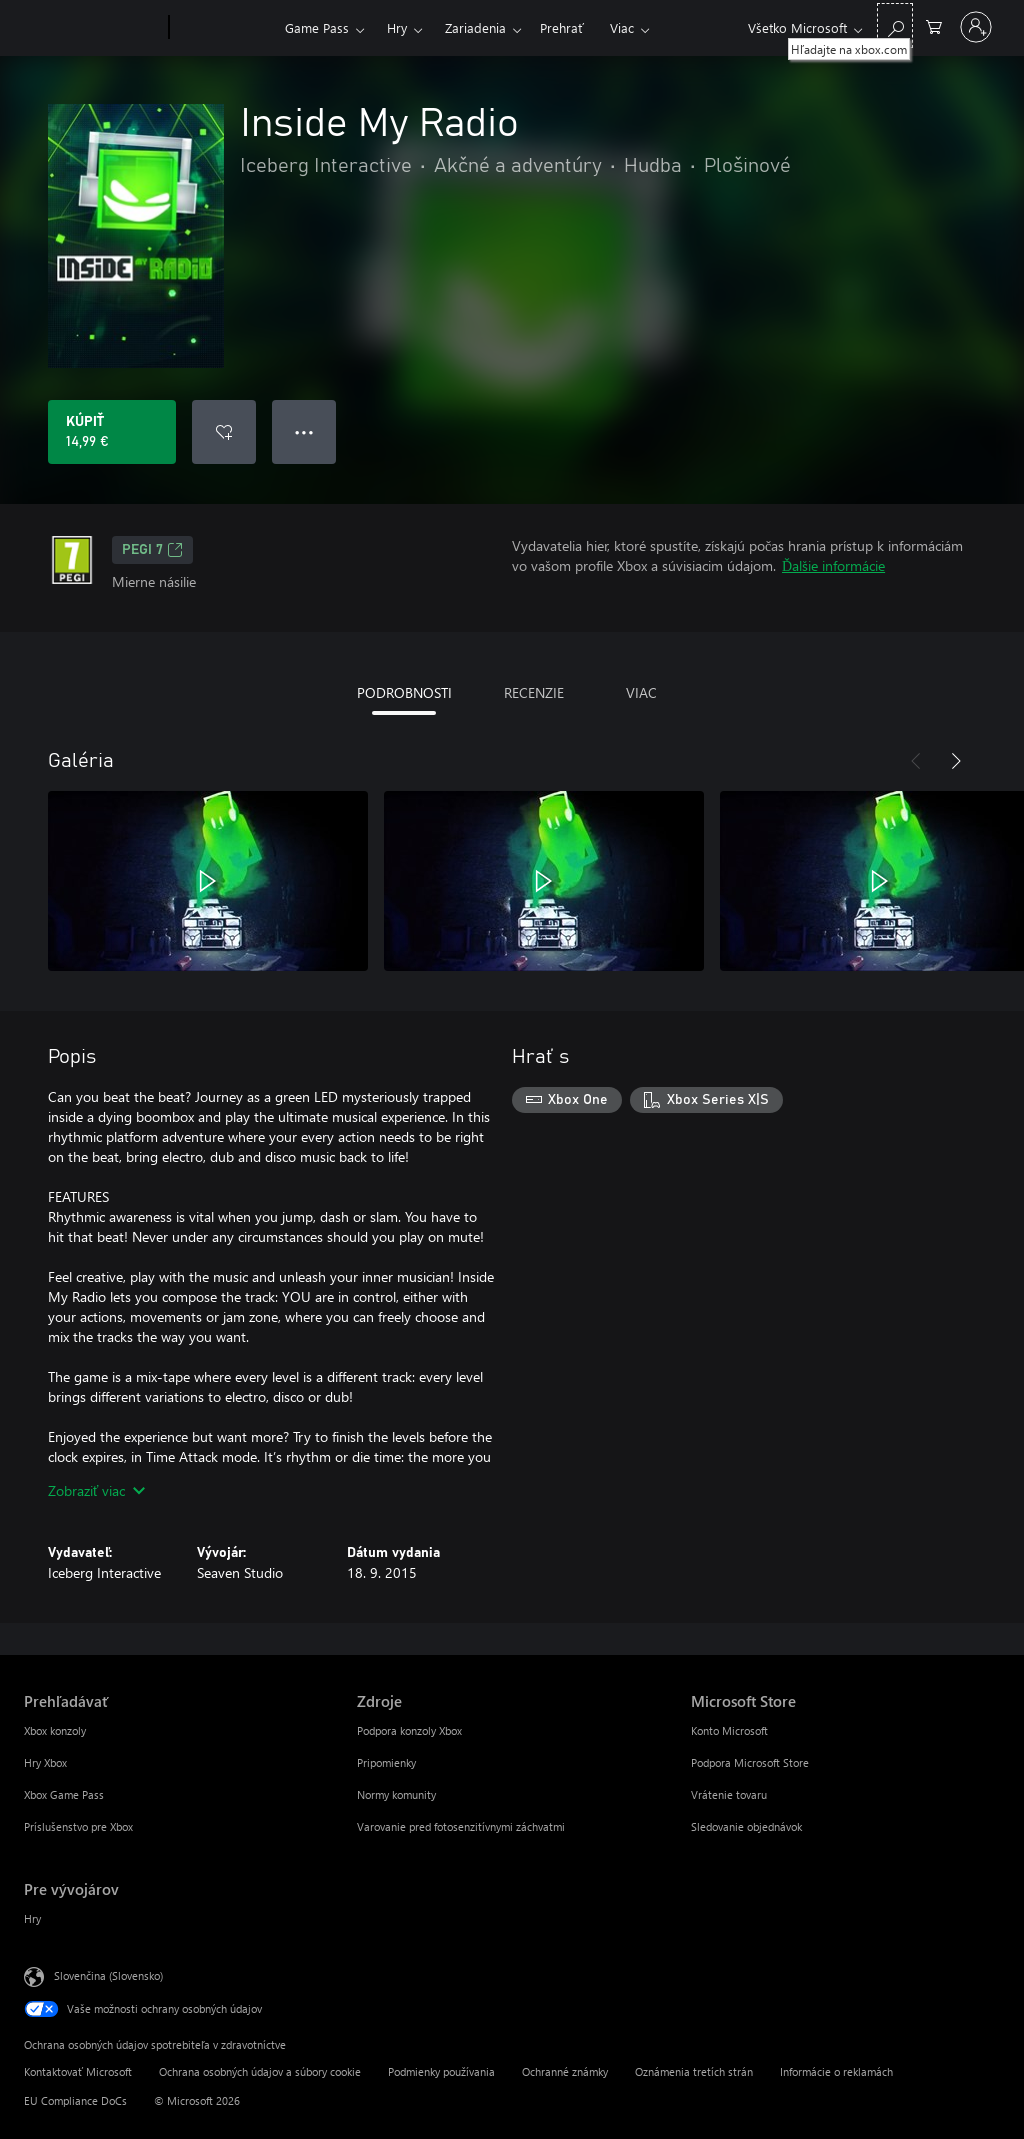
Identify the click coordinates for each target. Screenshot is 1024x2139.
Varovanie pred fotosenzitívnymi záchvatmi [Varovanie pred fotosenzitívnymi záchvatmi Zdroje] (461, 1826)
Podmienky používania (441, 2071)
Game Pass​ (317, 27)
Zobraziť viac (96, 1490)
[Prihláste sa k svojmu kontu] (976, 27)
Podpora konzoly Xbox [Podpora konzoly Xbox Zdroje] (409, 1730)
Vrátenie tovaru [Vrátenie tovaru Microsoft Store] (729, 1794)
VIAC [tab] (641, 692)
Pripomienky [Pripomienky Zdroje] (386, 1762)
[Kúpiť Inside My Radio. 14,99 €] (112, 432)
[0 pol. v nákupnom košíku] (934, 25)
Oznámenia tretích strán (694, 2071)
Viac (622, 27)
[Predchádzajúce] (916, 761)
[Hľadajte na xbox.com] (895, 25)
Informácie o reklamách (836, 2071)
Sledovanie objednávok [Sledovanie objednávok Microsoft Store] (746, 1826)
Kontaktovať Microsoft (78, 2071)
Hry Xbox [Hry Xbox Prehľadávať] (45, 1762)
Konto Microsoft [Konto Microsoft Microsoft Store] (729, 1730)
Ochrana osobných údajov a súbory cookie (260, 2071)
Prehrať (562, 27)
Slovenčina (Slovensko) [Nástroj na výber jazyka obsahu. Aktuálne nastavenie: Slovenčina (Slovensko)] (108, 1975)
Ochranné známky (565, 2071)
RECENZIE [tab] (534, 692)
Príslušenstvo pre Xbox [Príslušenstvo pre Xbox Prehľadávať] (78, 1826)
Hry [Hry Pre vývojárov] (32, 1918)
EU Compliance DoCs (75, 2100)
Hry (397, 27)
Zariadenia (475, 27)
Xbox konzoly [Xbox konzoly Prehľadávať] (55, 1730)
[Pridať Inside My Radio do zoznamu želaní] (224, 432)
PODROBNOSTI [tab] (404, 692)
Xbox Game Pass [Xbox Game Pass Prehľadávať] (64, 1794)
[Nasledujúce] (956, 761)
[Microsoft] (92, 28)
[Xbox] (224, 28)
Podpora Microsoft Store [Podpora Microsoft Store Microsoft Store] (750, 1762)
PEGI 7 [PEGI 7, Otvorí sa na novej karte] (152, 550)
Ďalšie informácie (833, 565)
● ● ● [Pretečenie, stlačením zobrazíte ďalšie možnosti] (304, 431)
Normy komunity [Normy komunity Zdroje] (396, 1794)
